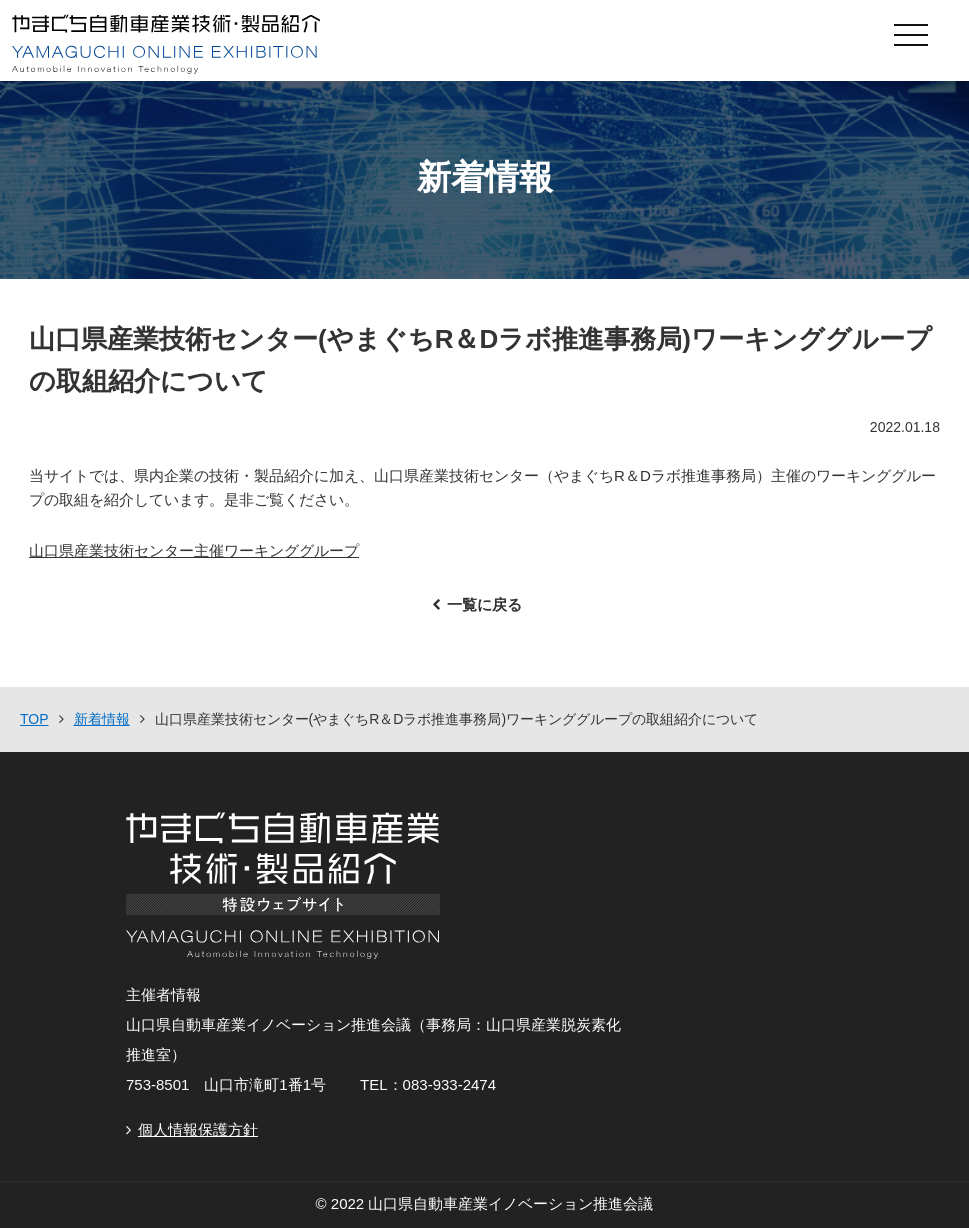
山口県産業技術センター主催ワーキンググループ (194, 550)
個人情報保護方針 (198, 1129)
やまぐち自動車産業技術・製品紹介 (390, 44)
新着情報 (102, 719)
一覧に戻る (484, 604)
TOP (34, 719)
